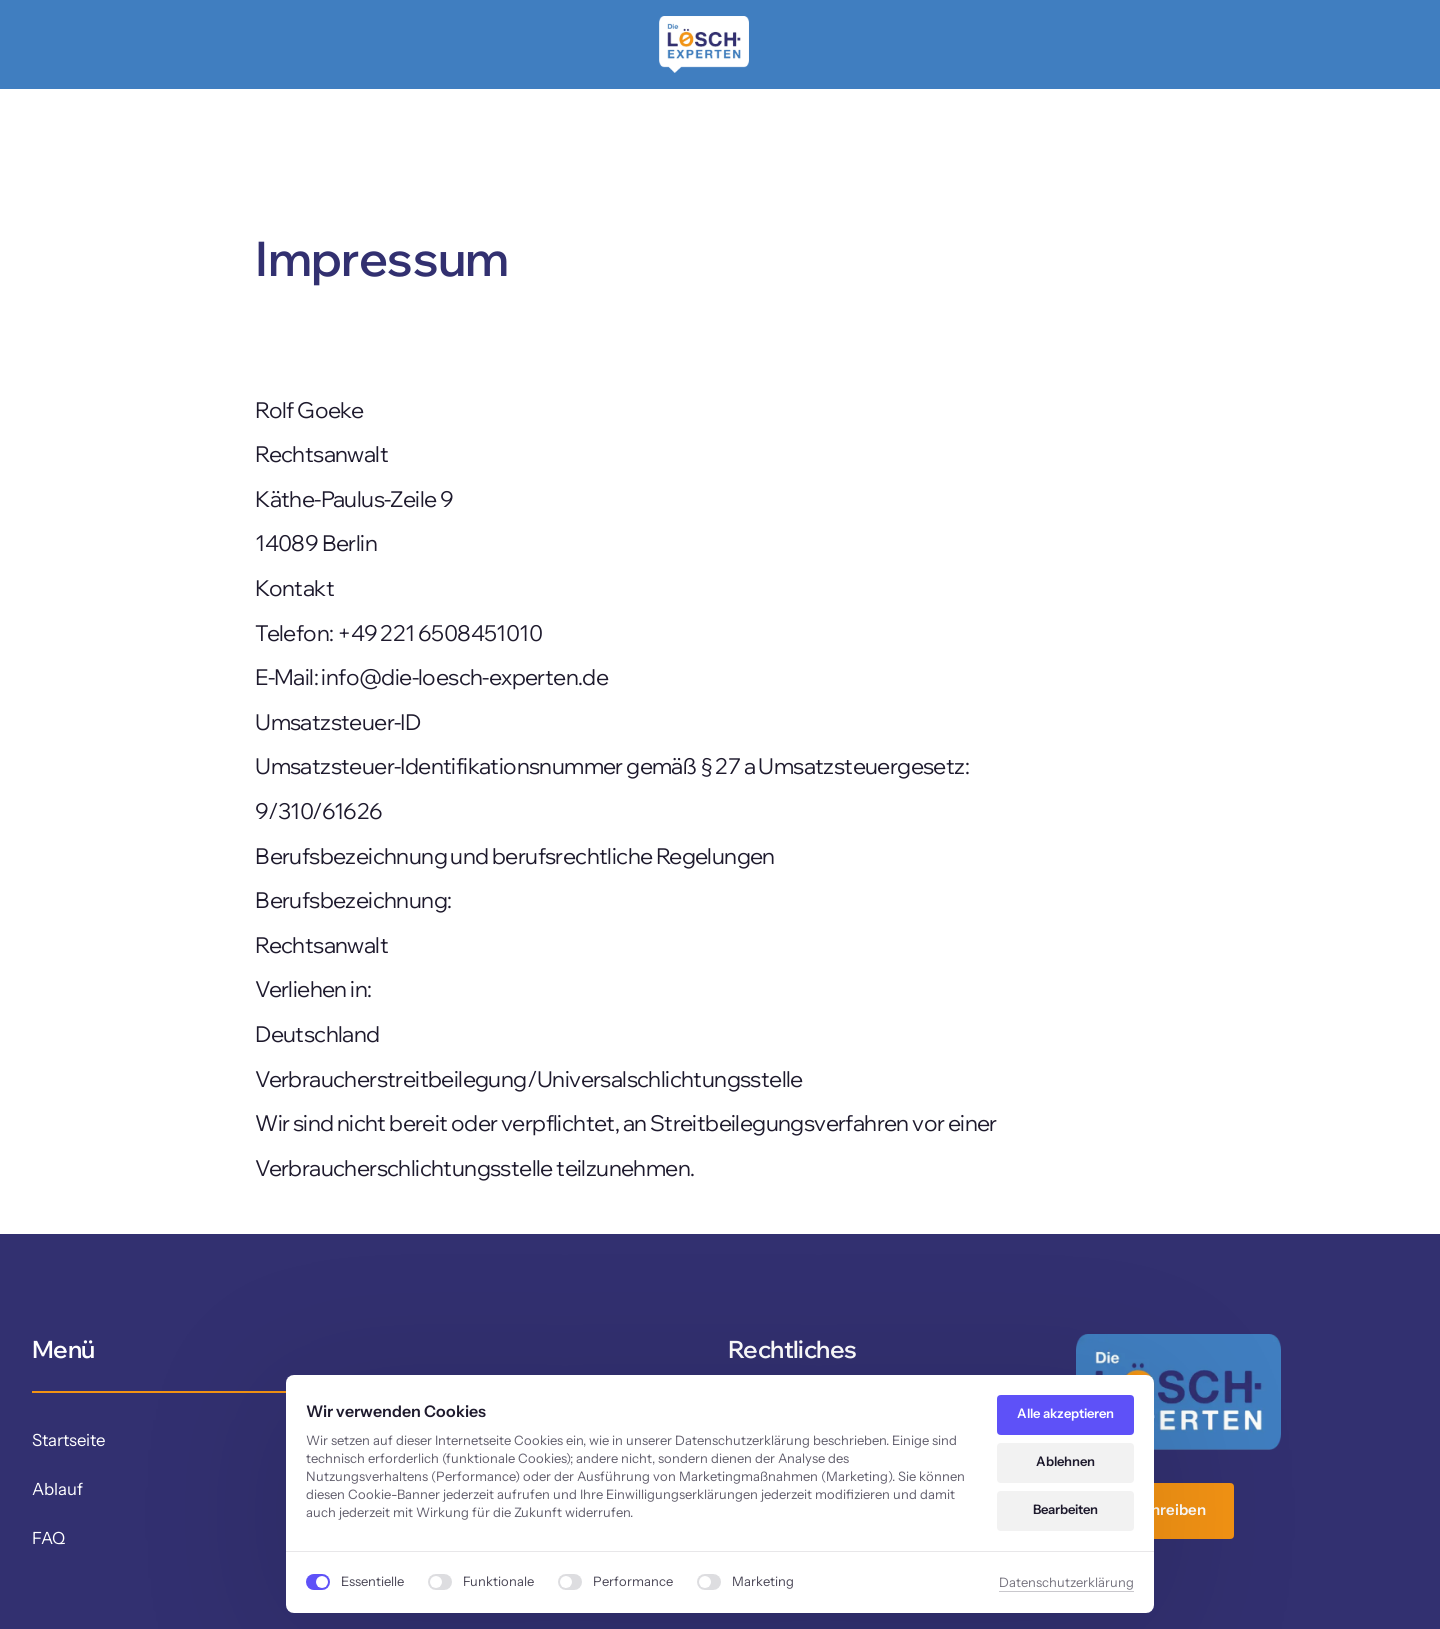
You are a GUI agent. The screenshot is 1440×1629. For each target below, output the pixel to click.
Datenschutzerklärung (1066, 1582)
